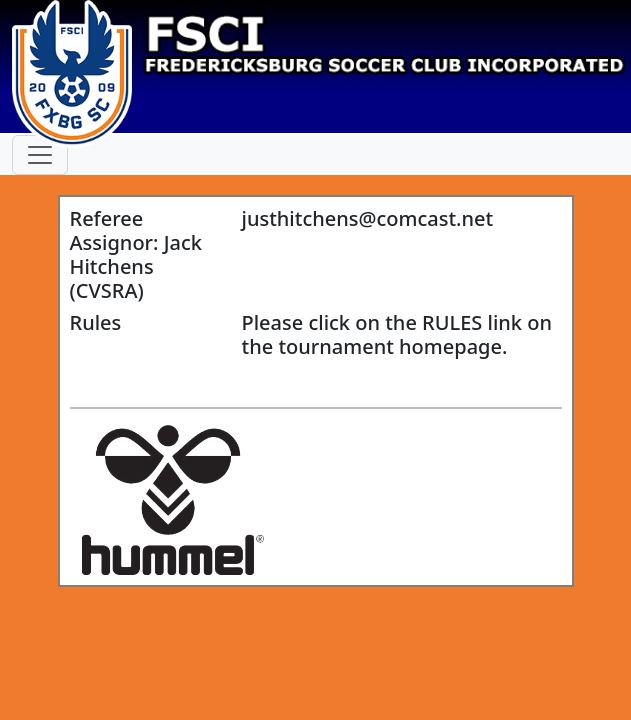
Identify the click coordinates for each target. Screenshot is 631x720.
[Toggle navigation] (40, 155)
